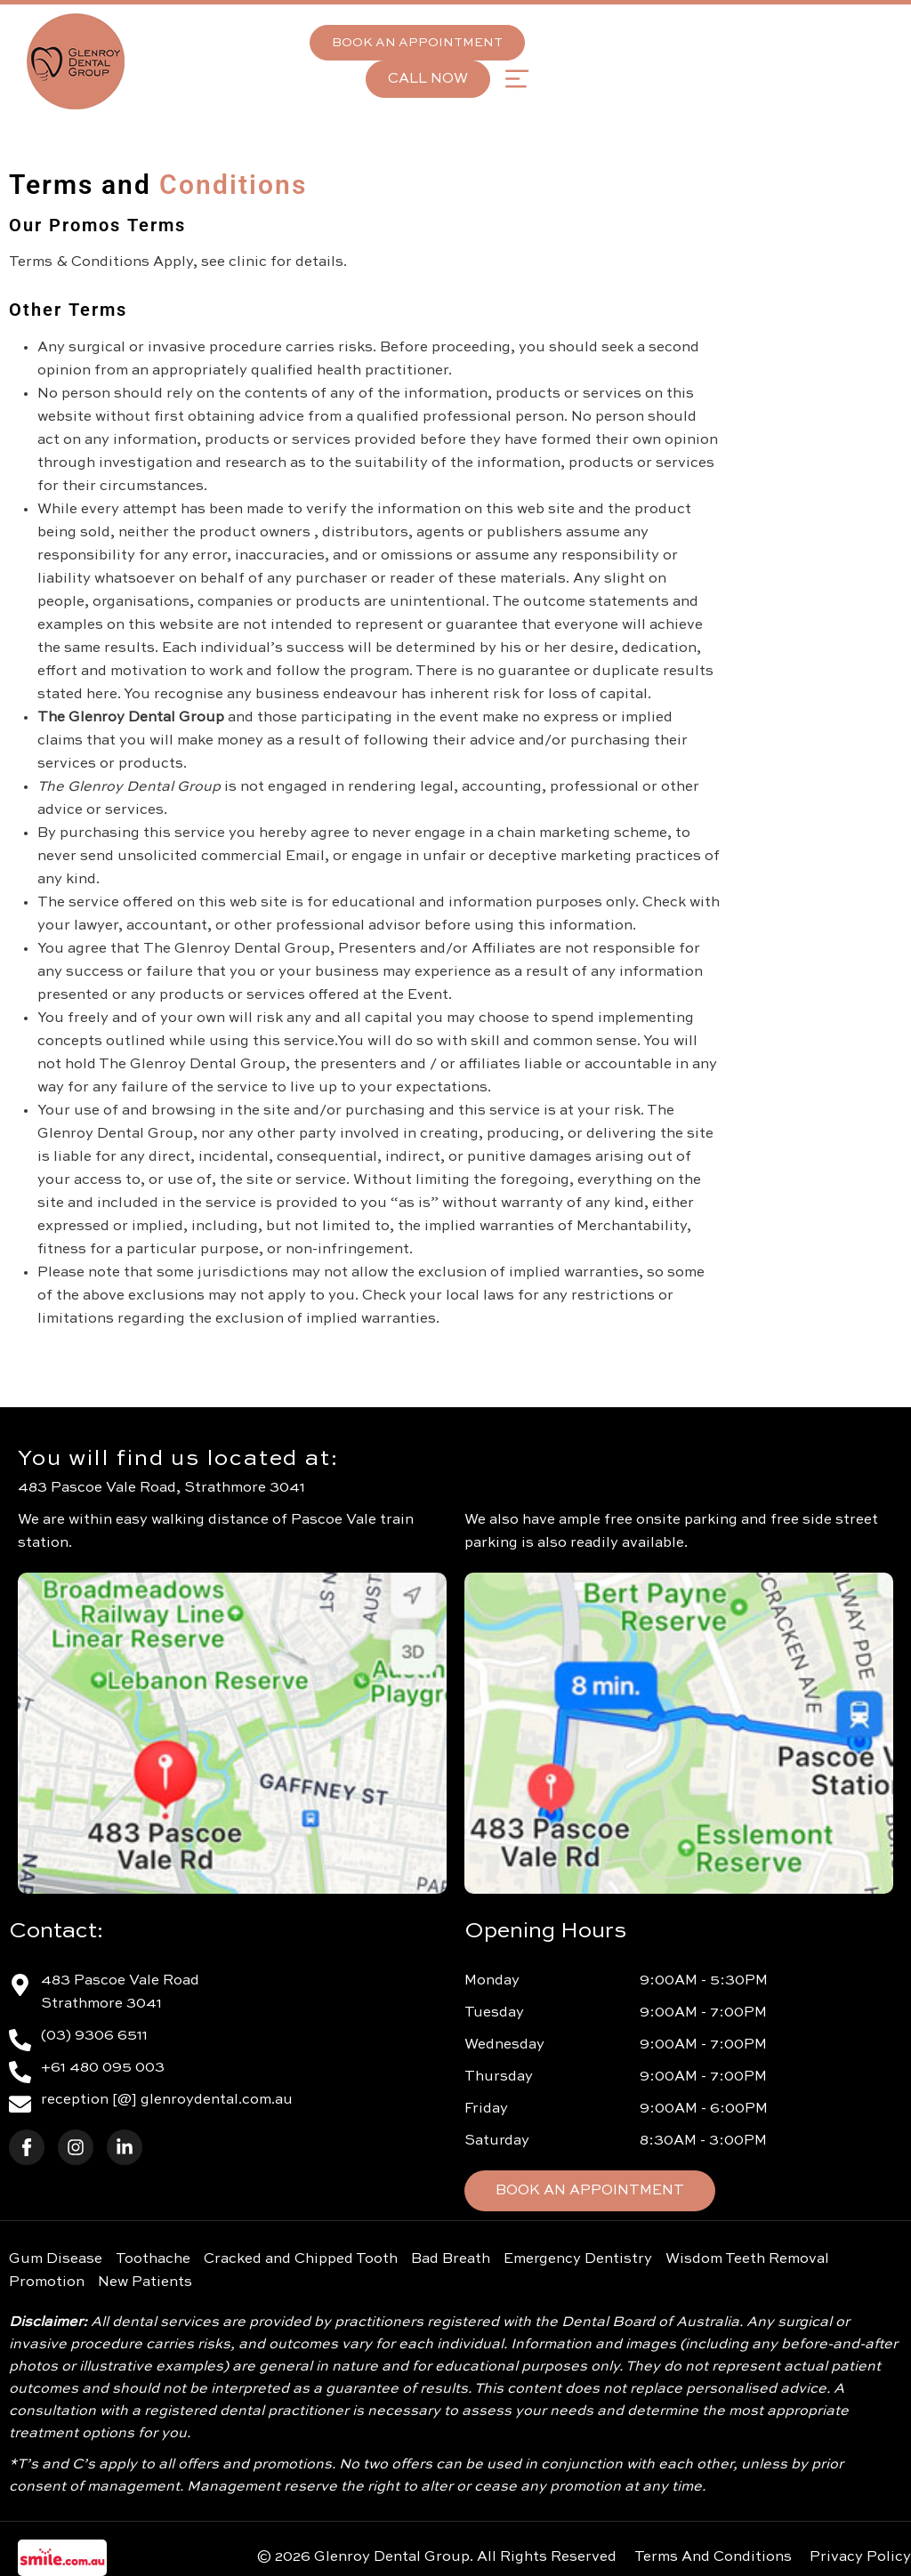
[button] (516, 78)
